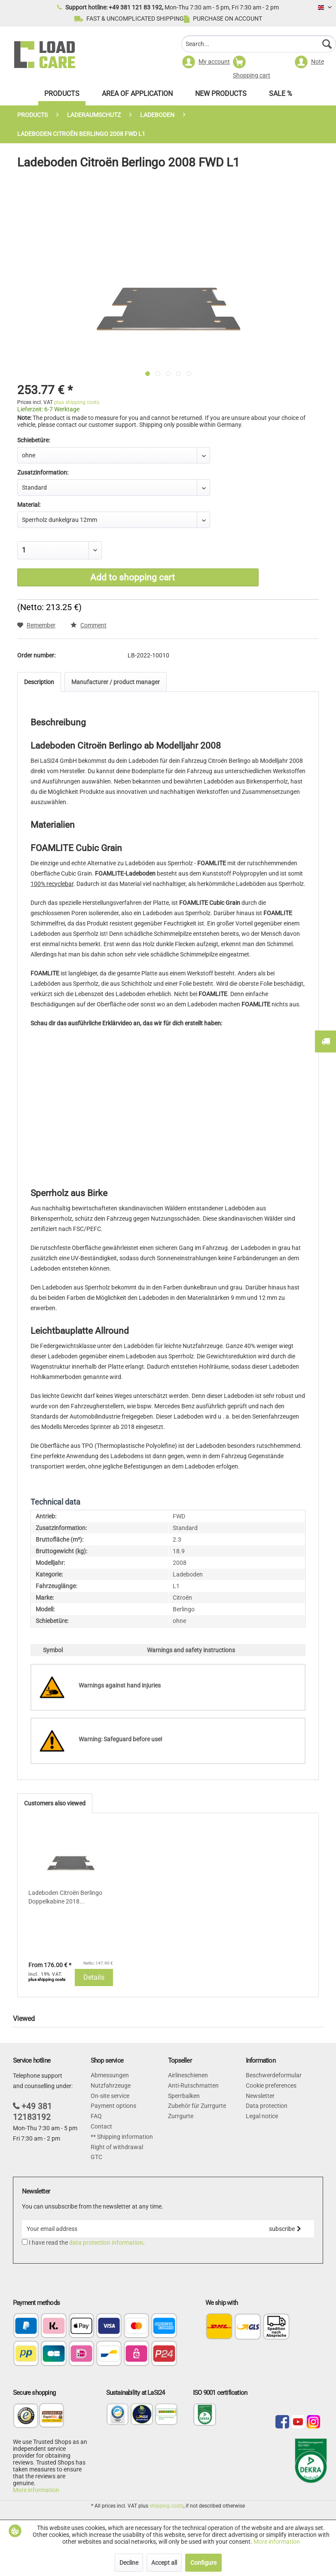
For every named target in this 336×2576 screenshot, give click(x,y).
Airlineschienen (188, 2075)
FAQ (96, 2116)
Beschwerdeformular (274, 2075)
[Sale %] (280, 95)
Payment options (113, 2105)
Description (39, 682)
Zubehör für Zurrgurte (197, 2105)
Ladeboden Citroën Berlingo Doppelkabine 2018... (65, 1897)
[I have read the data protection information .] (24, 2242)
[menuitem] (258, 45)
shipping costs (166, 2506)
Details (93, 1977)
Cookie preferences (271, 2085)
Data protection (266, 2105)
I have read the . (87, 2242)
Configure (203, 2562)
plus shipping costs (76, 402)
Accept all (164, 2562)
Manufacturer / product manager (115, 682)
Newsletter (260, 2095)
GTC (96, 2156)
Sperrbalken (184, 2095)
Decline (128, 2562)
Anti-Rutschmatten (193, 2085)
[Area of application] (137, 95)
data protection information (106, 2242)
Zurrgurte (180, 2116)
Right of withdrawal (117, 2147)
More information (36, 2490)
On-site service (110, 2095)
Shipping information (124, 2136)
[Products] (62, 95)
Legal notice (262, 2116)
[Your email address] (139, 2228)
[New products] (221, 95)
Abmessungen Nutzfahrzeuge (111, 2080)
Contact (101, 2126)
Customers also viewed (55, 1803)
